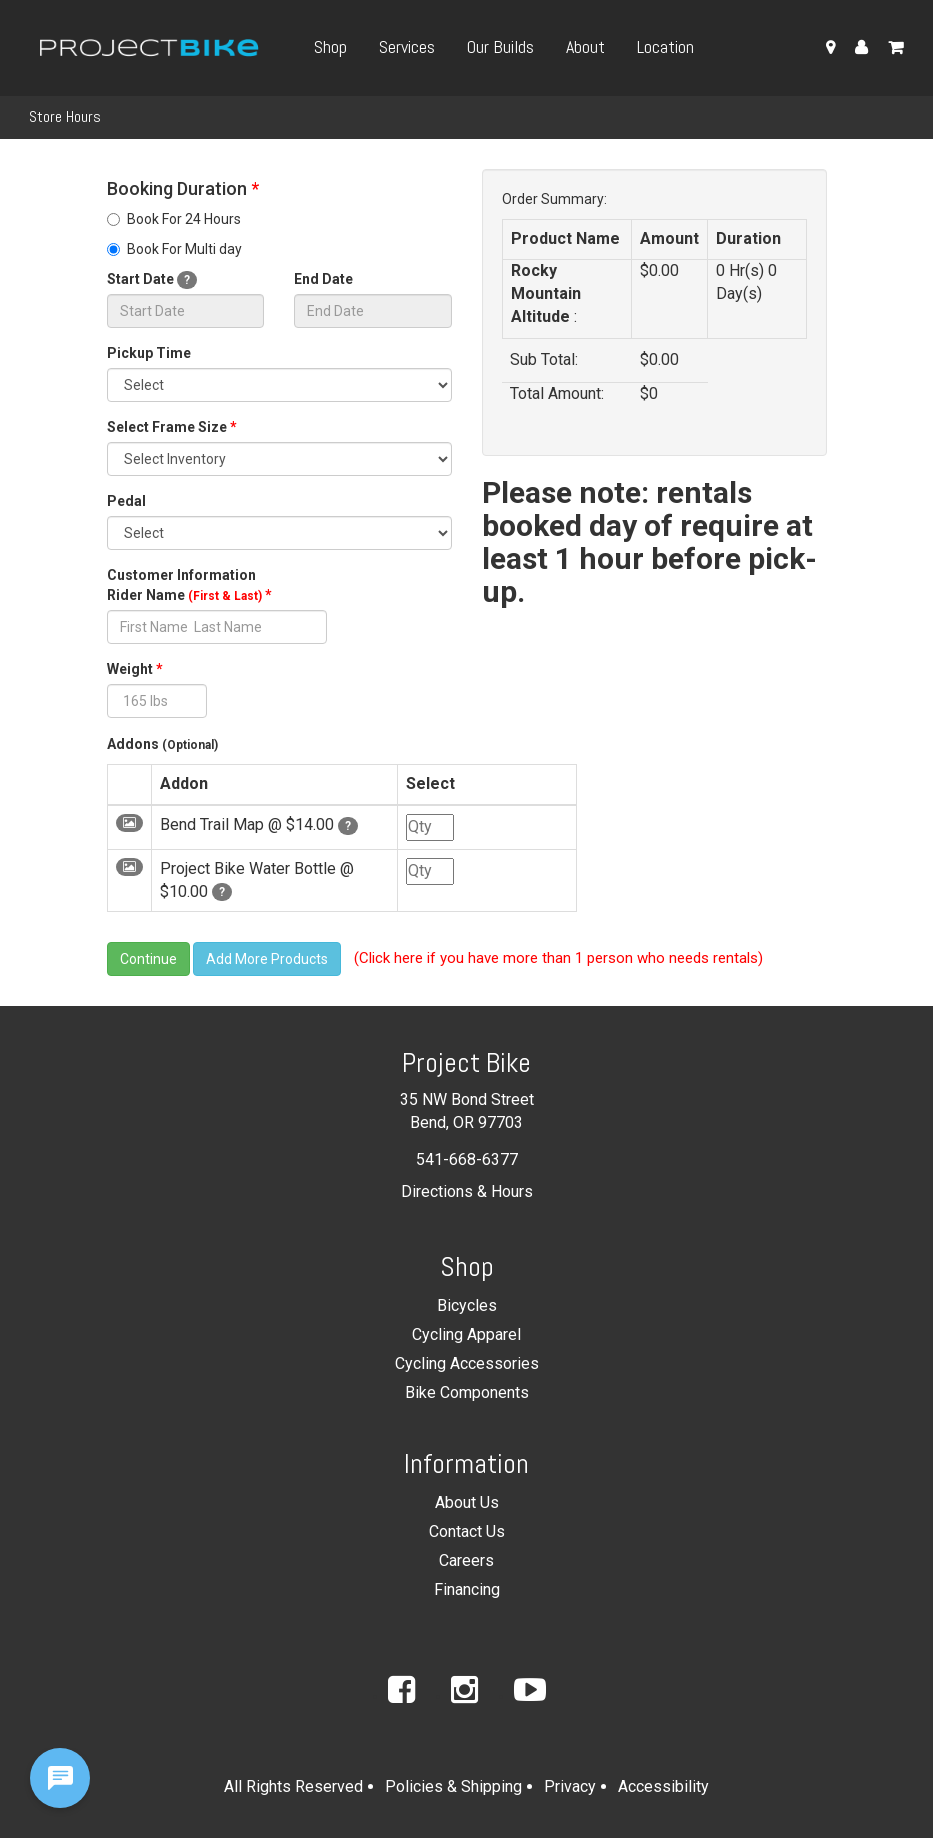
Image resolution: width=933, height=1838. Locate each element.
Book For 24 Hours (174, 219)
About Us (467, 1502)
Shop (330, 46)
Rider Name (189, 595)
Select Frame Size (172, 427)
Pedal (126, 501)
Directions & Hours (467, 1191)
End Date (323, 279)
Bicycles (467, 1305)
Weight (135, 669)
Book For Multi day (174, 249)
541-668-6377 (467, 1159)
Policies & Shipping (453, 1786)
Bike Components (467, 1392)
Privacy (570, 1786)
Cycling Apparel (466, 1334)
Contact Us (467, 1531)
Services (407, 46)
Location (665, 46)
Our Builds (500, 46)
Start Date (152, 280)
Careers (466, 1560)
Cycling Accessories (467, 1363)
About (585, 46)
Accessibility (663, 1786)
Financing (467, 1589)
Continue (148, 959)
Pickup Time (149, 353)
